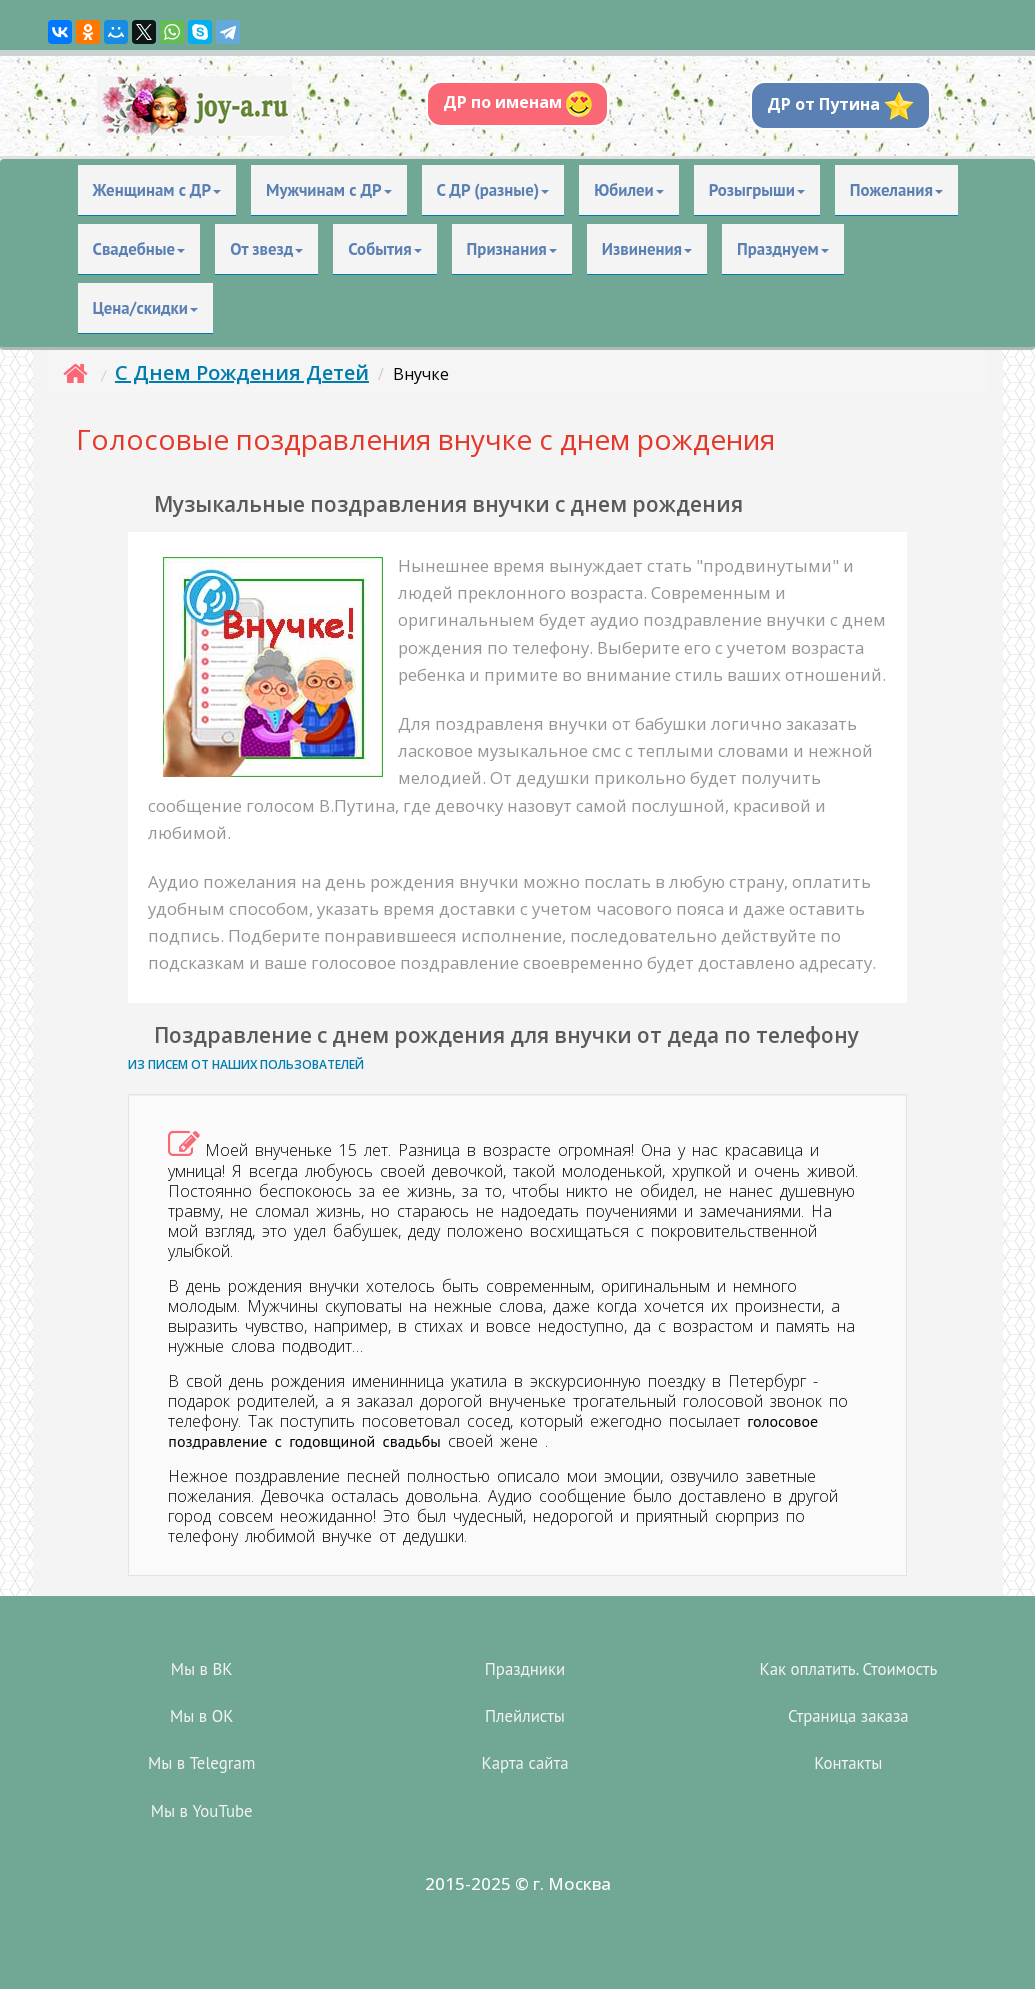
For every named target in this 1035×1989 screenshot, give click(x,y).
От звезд (266, 249)
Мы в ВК (202, 1669)
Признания (512, 249)
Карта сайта (524, 1763)
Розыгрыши (757, 190)
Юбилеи (629, 190)
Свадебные (139, 249)
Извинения (647, 249)
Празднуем (783, 249)
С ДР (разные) (493, 190)
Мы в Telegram (201, 1763)
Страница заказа (848, 1716)
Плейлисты (525, 1716)
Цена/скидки (145, 308)
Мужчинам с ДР (329, 190)
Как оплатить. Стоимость (848, 1669)
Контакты (848, 1763)
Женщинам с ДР (157, 190)
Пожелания (896, 190)
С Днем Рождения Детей (242, 372)
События (384, 249)
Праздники (525, 1669)
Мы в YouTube (202, 1811)
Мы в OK (201, 1716)
